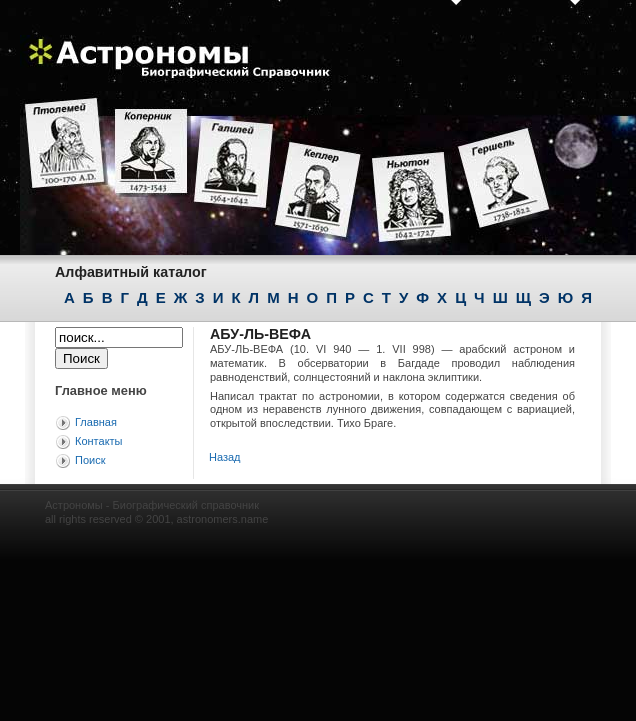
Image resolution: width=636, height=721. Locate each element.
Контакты (99, 441)
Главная (96, 422)
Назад (225, 457)
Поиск (90, 460)
